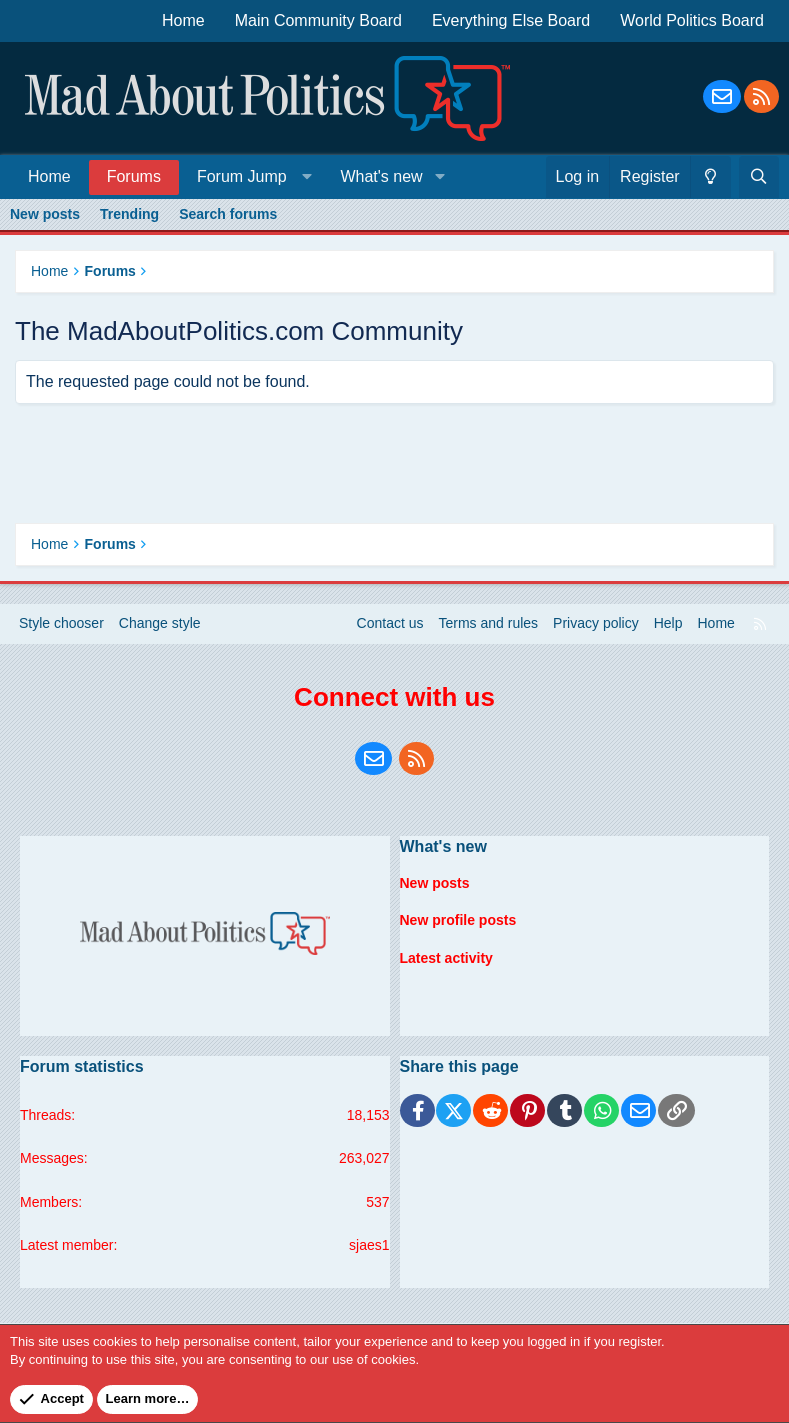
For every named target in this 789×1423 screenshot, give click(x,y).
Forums (134, 176)
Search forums (228, 214)
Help (668, 623)
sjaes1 (369, 1245)
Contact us (390, 623)
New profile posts (458, 920)
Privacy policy (596, 623)
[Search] (759, 177)
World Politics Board (692, 20)
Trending (129, 214)
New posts (45, 214)
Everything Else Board (511, 20)
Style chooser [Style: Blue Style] (61, 623)
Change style (160, 623)
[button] (250, 176)
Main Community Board (318, 20)
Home (183, 20)
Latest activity (446, 958)
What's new (381, 176)
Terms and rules (489, 623)
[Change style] (710, 177)
